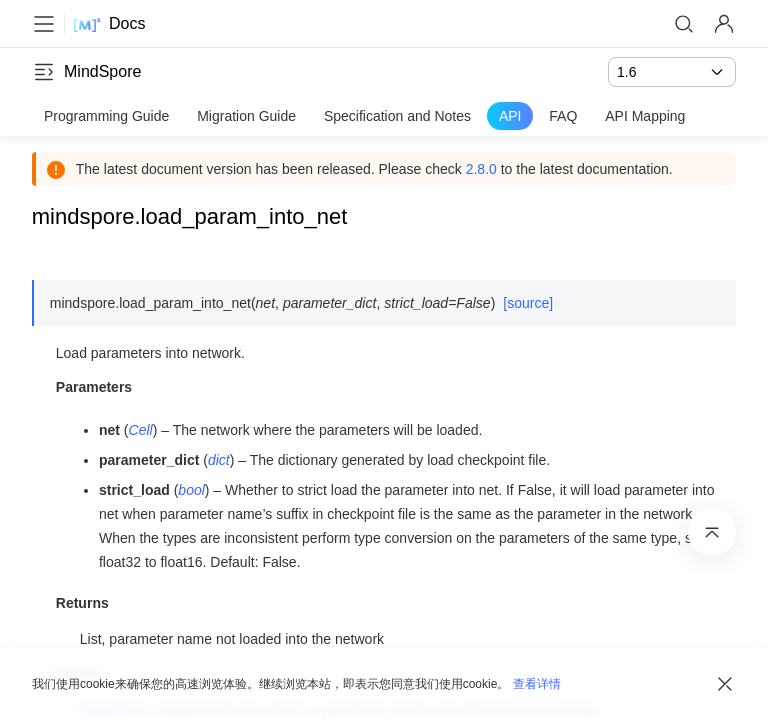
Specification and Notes (397, 116)
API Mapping (645, 116)
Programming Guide (106, 116)
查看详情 (537, 684)
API (510, 116)
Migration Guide (246, 116)
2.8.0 (481, 169)
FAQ (563, 116)
